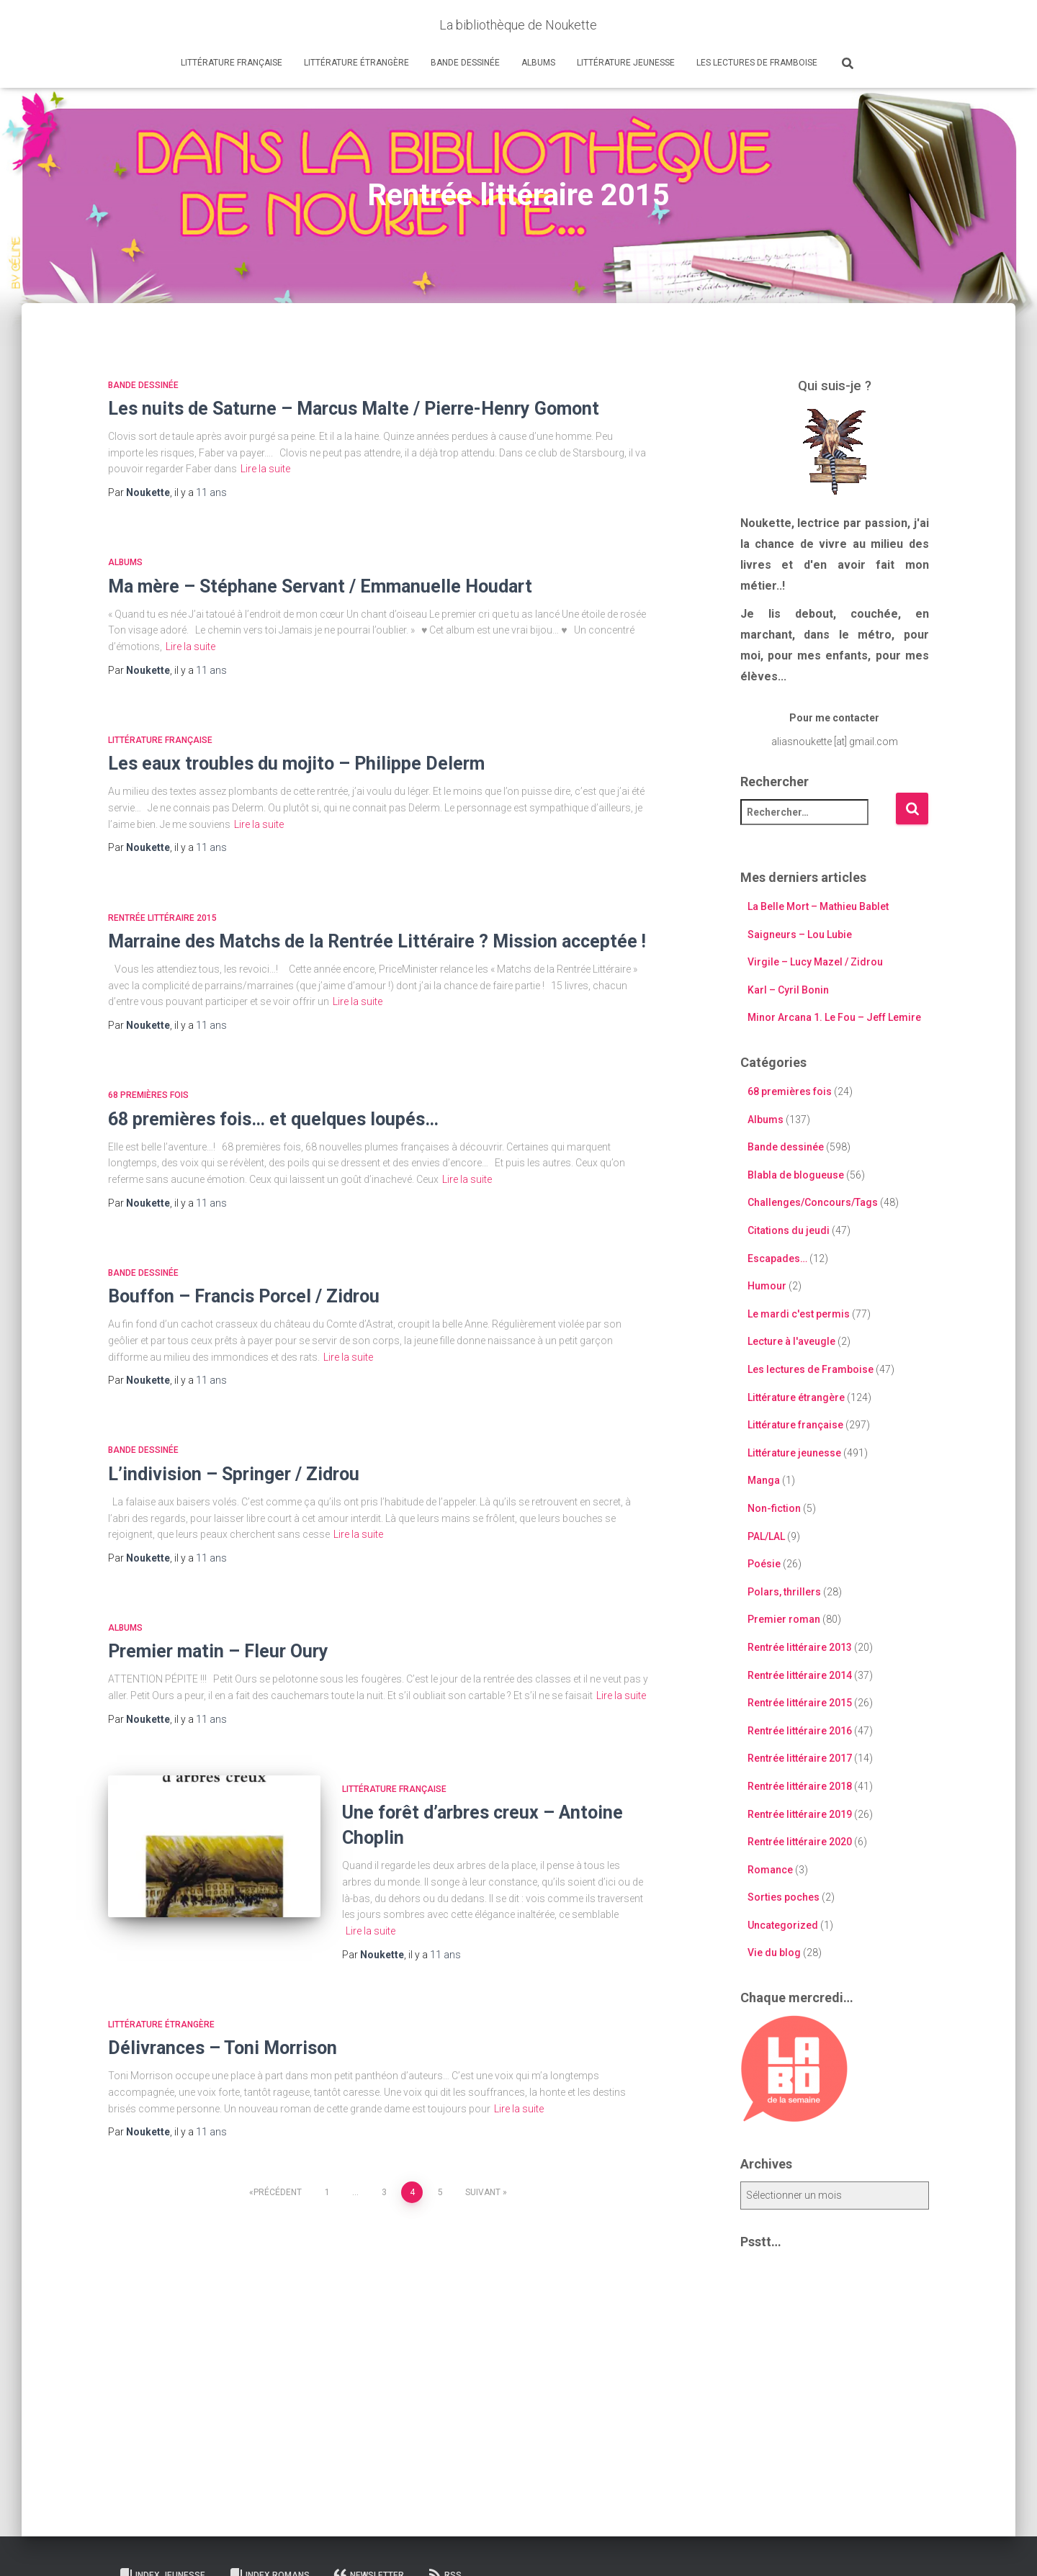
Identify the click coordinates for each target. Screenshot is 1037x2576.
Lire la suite (265, 468)
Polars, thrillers (784, 1592)
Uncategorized (783, 1925)
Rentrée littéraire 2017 (800, 1758)
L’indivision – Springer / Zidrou (233, 1474)
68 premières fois (148, 1095)
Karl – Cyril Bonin (788, 990)
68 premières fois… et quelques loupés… (273, 1119)
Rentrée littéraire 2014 (800, 1675)
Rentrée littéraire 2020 (800, 1841)
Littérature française (231, 63)
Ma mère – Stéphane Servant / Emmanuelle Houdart (320, 586)
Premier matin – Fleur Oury (218, 1651)
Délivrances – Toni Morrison (222, 2047)
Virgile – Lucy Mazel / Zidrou (815, 962)
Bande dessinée (465, 63)
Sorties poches (784, 1897)
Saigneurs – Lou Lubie (800, 934)
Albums (538, 63)
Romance (770, 1869)
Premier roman (784, 1619)
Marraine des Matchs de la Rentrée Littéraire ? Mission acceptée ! (377, 941)
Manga (764, 1480)
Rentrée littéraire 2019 (800, 1814)
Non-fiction (774, 1508)
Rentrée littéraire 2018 (800, 1786)
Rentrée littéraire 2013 (800, 1647)
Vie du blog (774, 1952)
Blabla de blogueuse (796, 1175)
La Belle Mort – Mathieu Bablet (818, 906)
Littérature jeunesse (626, 63)
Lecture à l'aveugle (791, 1341)
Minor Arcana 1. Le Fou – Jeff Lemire (834, 1017)
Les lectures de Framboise (756, 63)
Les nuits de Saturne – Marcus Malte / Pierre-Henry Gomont (353, 408)
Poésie (764, 1564)
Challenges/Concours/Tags (813, 1202)
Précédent (277, 2192)
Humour (767, 1286)
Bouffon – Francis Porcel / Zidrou (244, 1296)
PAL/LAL (766, 1536)
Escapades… (777, 1258)
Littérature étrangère (356, 63)
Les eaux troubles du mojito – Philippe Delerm (296, 763)
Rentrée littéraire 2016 (800, 1731)
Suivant (482, 2192)
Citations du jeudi (789, 1230)
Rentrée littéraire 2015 (162, 918)
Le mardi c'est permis (799, 1314)
